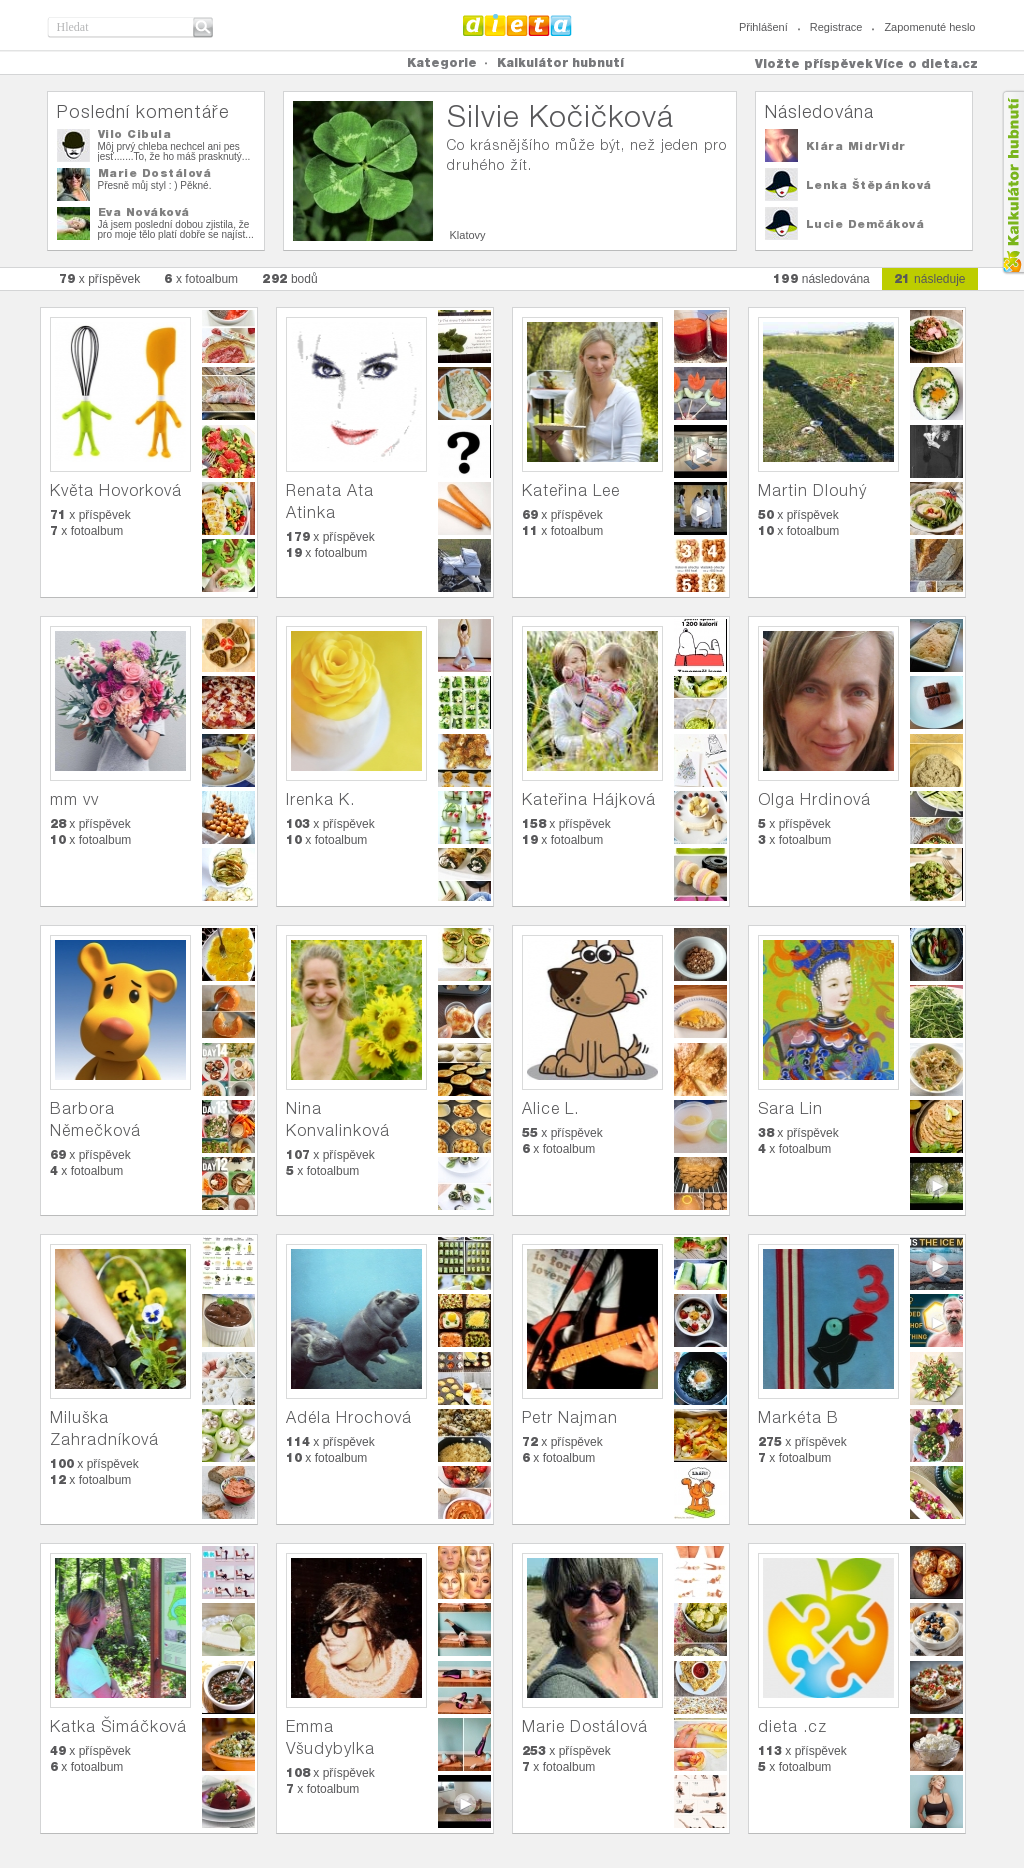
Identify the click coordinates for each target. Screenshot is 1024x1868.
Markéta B (798, 1417)
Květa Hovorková (116, 490)
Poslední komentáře (143, 111)
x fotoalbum (201, 278)
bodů (290, 278)
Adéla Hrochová (349, 1417)
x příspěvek (100, 278)
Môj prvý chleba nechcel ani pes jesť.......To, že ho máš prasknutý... (174, 151)
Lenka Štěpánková (869, 185)
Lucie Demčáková (865, 224)
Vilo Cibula (135, 134)
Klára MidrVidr (856, 146)
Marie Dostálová (155, 173)
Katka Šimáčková (118, 1726)
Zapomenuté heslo (929, 27)
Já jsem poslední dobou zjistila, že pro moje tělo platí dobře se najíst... (176, 229)
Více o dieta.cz (926, 63)
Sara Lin (790, 1108)
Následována (819, 111)
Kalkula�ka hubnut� (1012, 182)
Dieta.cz (517, 25)
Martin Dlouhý (812, 490)
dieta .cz (792, 1726)
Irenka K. (320, 799)
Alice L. (550, 1108)
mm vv (74, 799)
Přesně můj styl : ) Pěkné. (155, 185)
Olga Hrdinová (814, 799)
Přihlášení (763, 27)
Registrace (836, 27)
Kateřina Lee (571, 490)
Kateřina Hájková (589, 799)
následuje (930, 278)
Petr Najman (570, 1417)
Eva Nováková (144, 212)
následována (821, 278)
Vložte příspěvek (814, 63)
